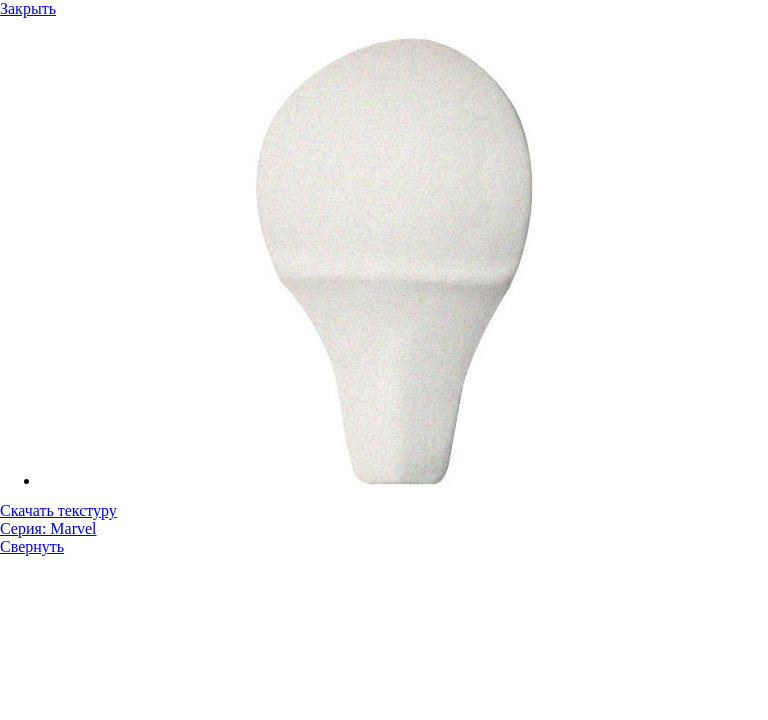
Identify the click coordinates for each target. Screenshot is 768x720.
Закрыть (28, 8)
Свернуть (32, 546)
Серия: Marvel (48, 528)
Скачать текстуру (58, 510)
